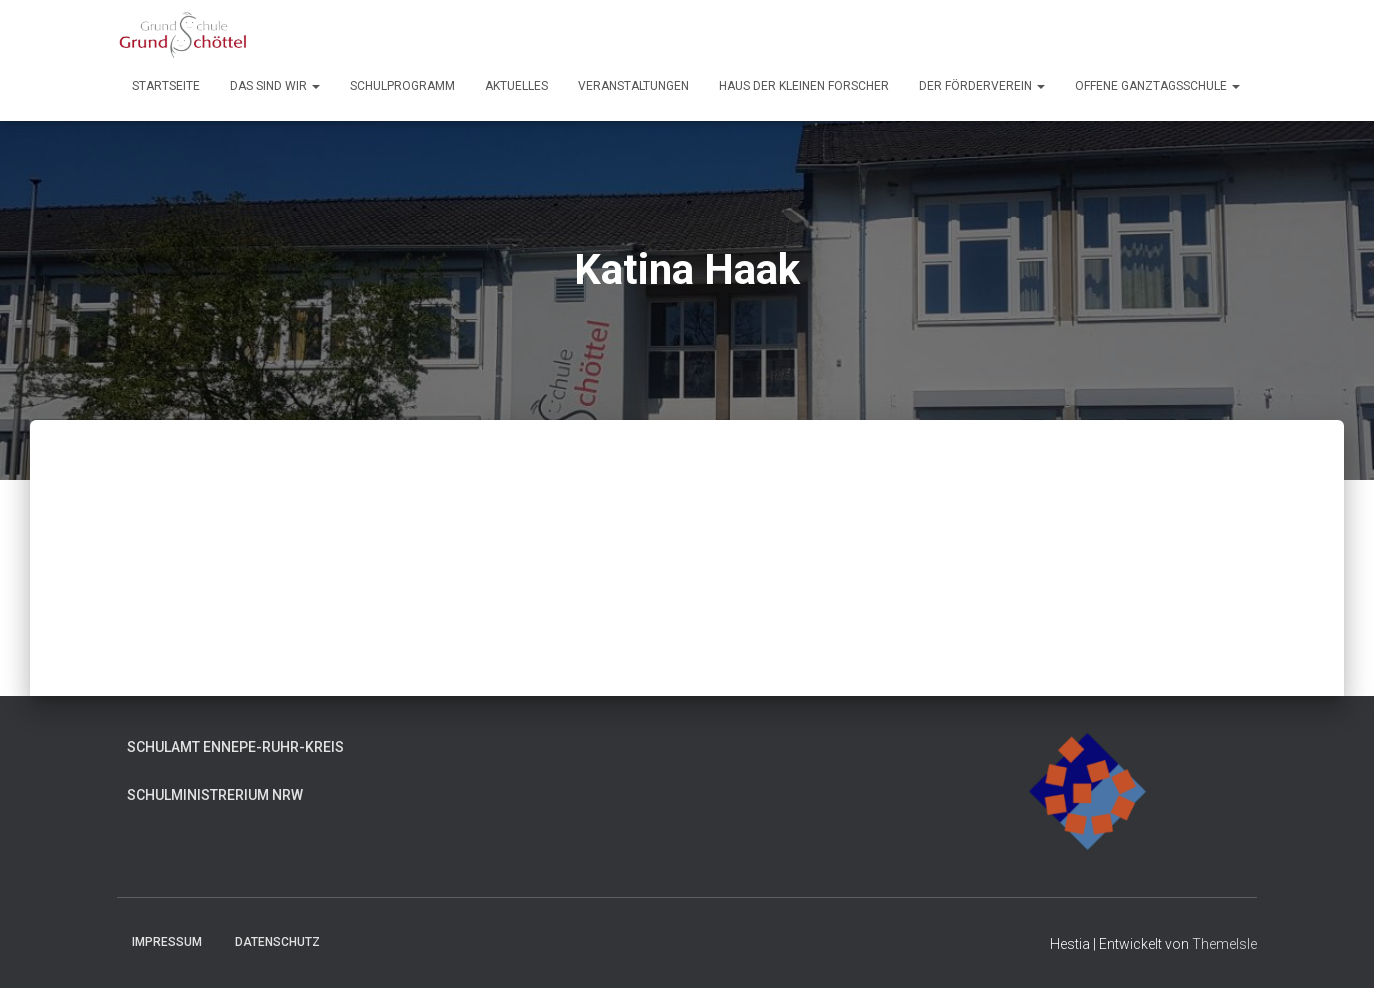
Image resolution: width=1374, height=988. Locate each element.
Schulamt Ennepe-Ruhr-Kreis (235, 747)
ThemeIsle (1224, 944)
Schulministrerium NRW (215, 795)
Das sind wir (275, 86)
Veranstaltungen (633, 86)
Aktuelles (516, 86)
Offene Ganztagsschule (1157, 86)
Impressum (167, 942)
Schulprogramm (402, 86)
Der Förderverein (982, 86)
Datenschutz (277, 942)
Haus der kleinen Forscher (804, 86)
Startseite (166, 86)
